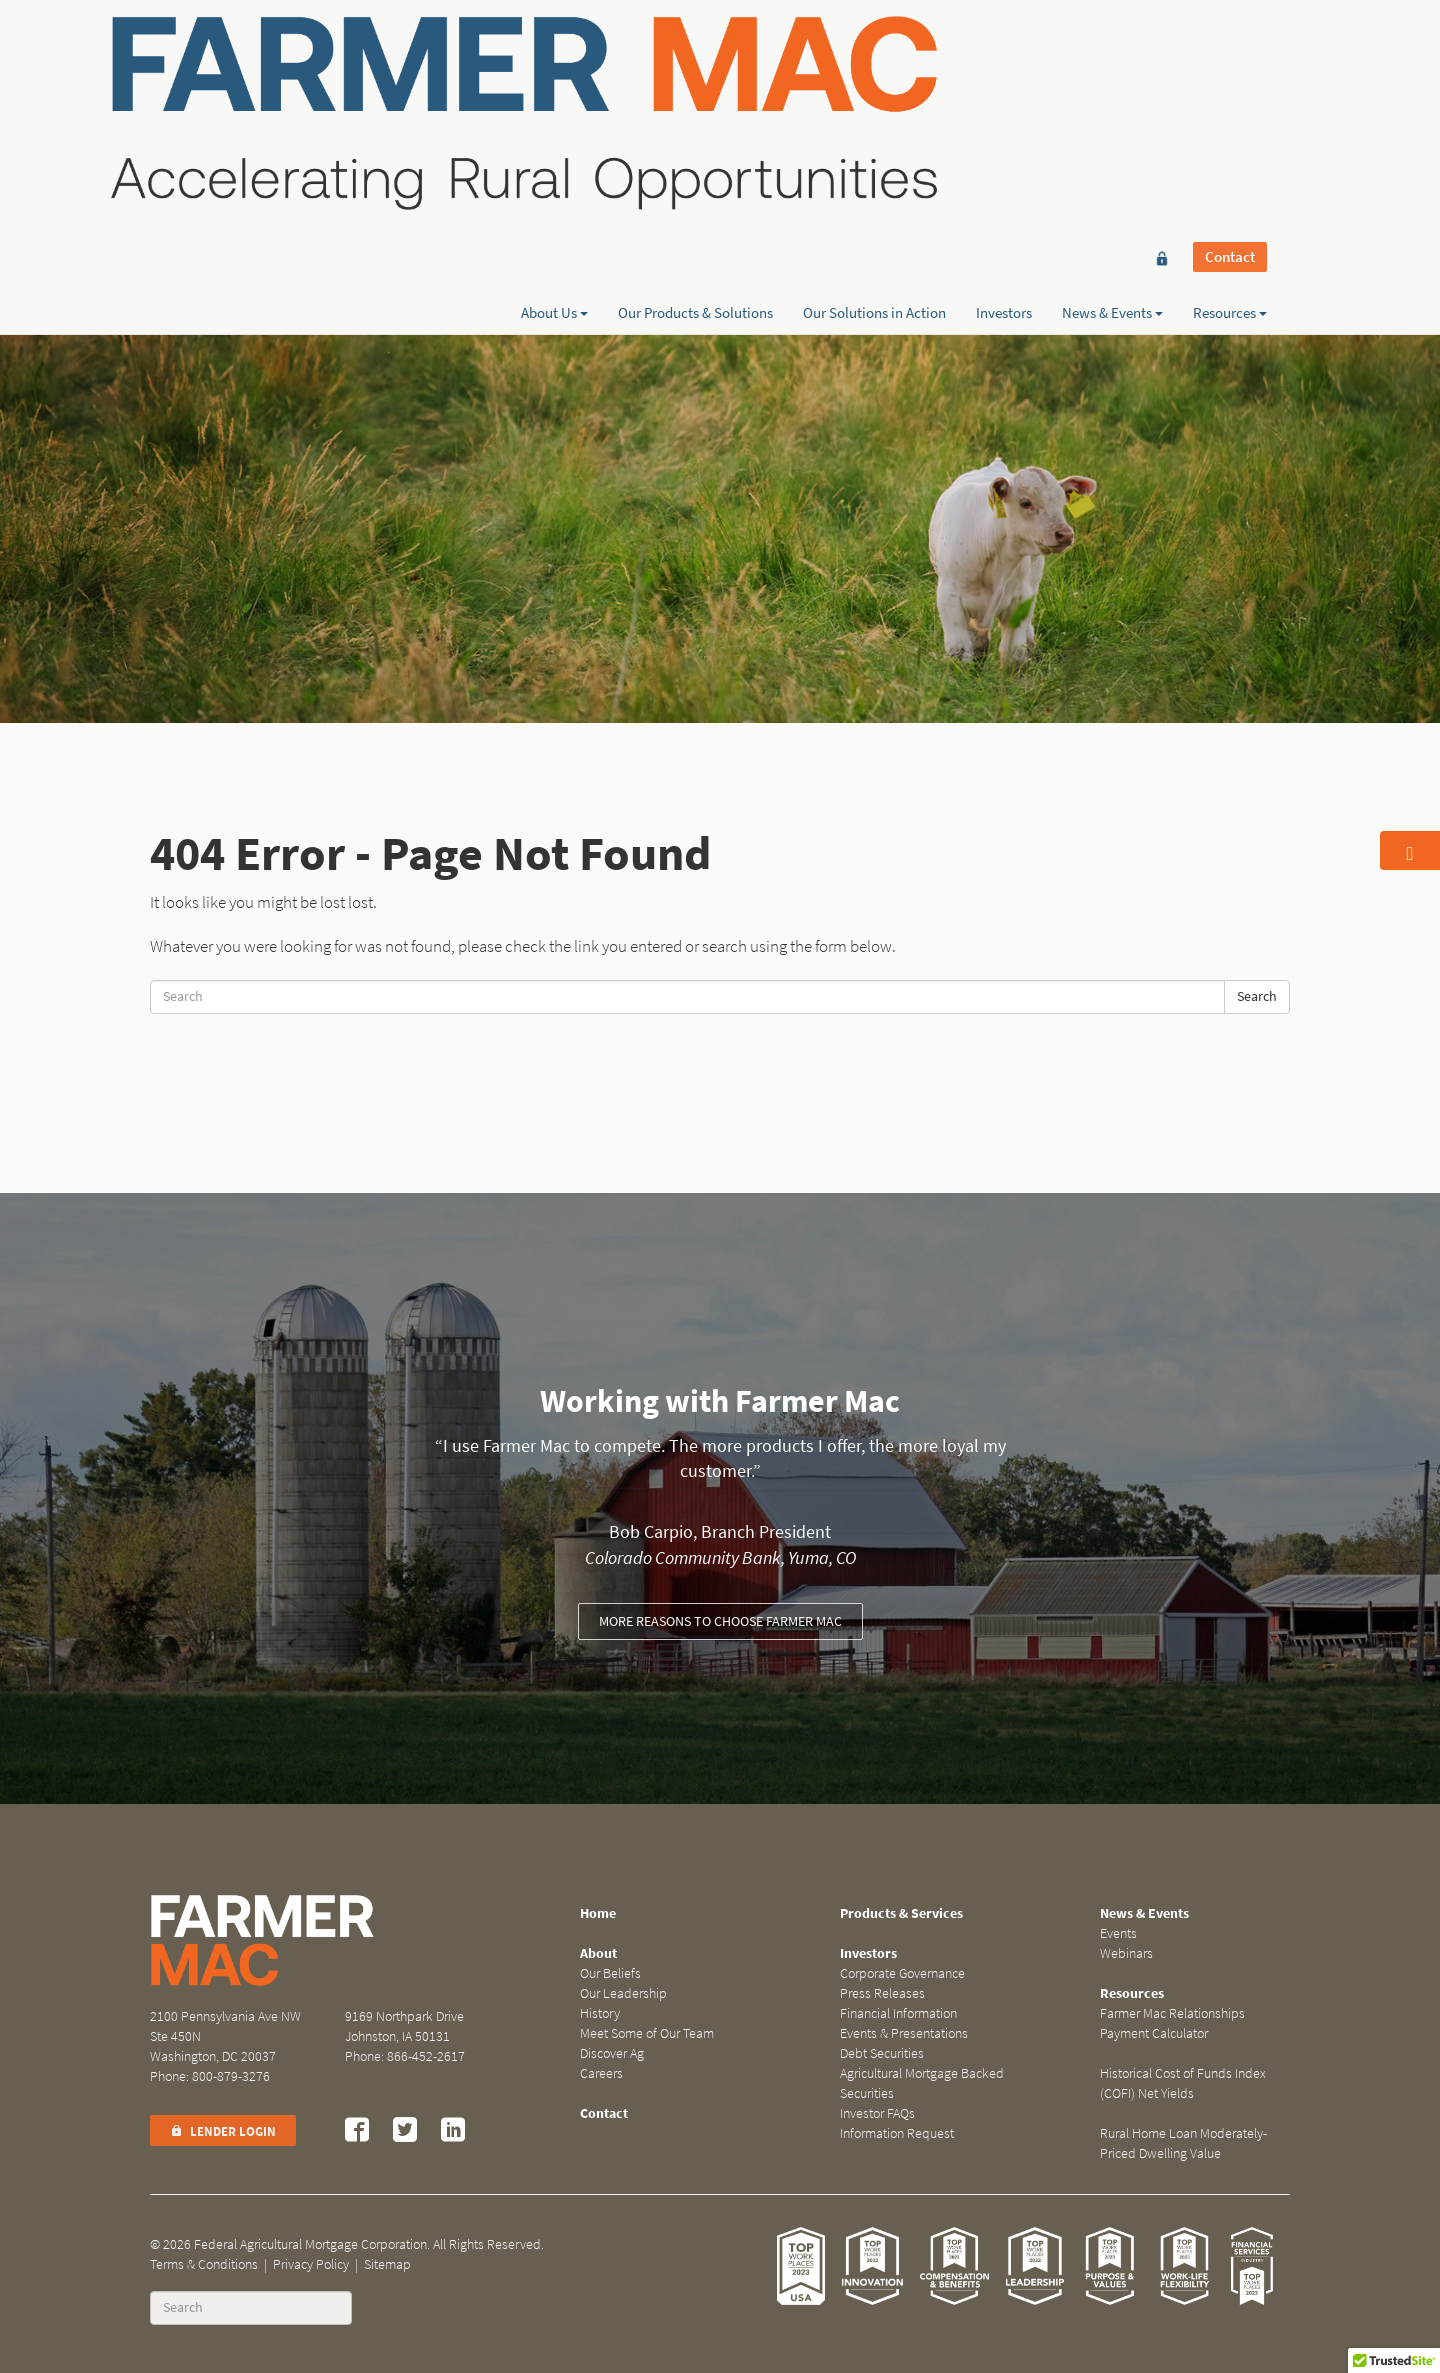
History (600, 2013)
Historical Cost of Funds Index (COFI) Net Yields (1183, 2083)
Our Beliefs (610, 1973)
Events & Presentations (904, 2033)
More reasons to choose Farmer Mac (720, 1621)
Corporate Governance (902, 1973)
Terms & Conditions (204, 2264)
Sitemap (387, 2264)
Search (1257, 996)
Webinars (1126, 1953)
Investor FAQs (877, 2113)
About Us (554, 87)
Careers (601, 2073)
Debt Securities (882, 2053)
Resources (1230, 87)
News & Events (1112, 87)
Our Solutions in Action (874, 87)
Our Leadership (623, 1993)
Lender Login (223, 2131)
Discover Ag (612, 2053)
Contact (1230, 52)
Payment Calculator (1154, 2033)
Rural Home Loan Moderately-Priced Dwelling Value (1183, 2143)
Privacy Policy (311, 2264)
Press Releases (882, 1993)
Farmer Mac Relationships (1172, 2013)
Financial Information (898, 2013)
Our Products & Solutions (695, 87)
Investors (1004, 87)
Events (1118, 1933)
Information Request (897, 2133)
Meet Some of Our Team (647, 2033)
